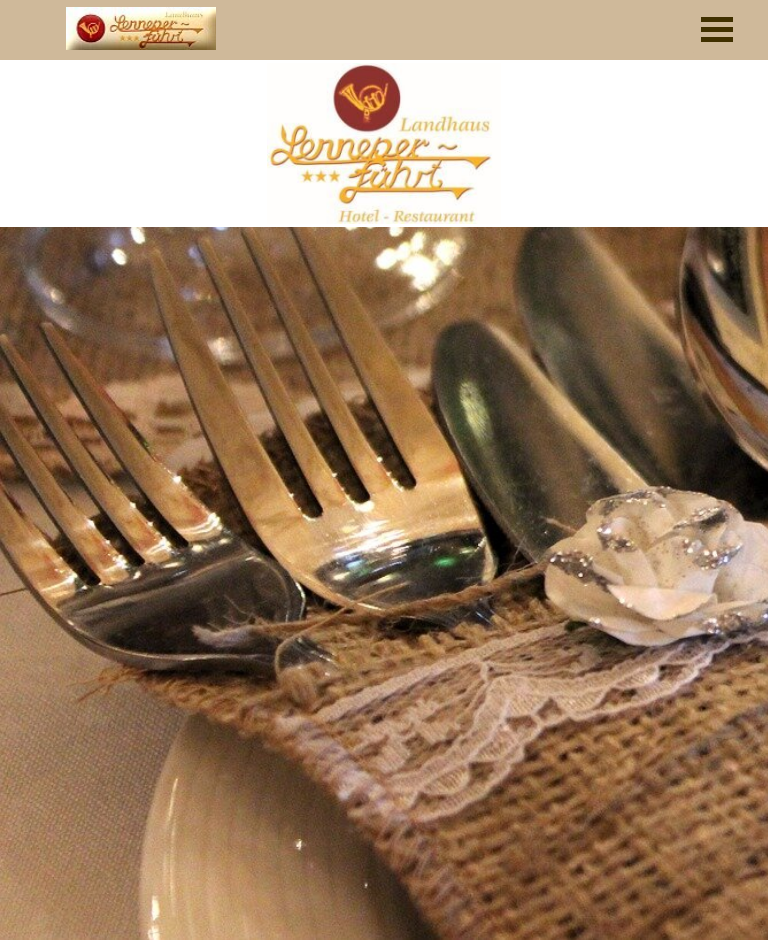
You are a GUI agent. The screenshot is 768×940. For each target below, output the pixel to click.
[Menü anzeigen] (717, 29)
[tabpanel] (144, 123)
